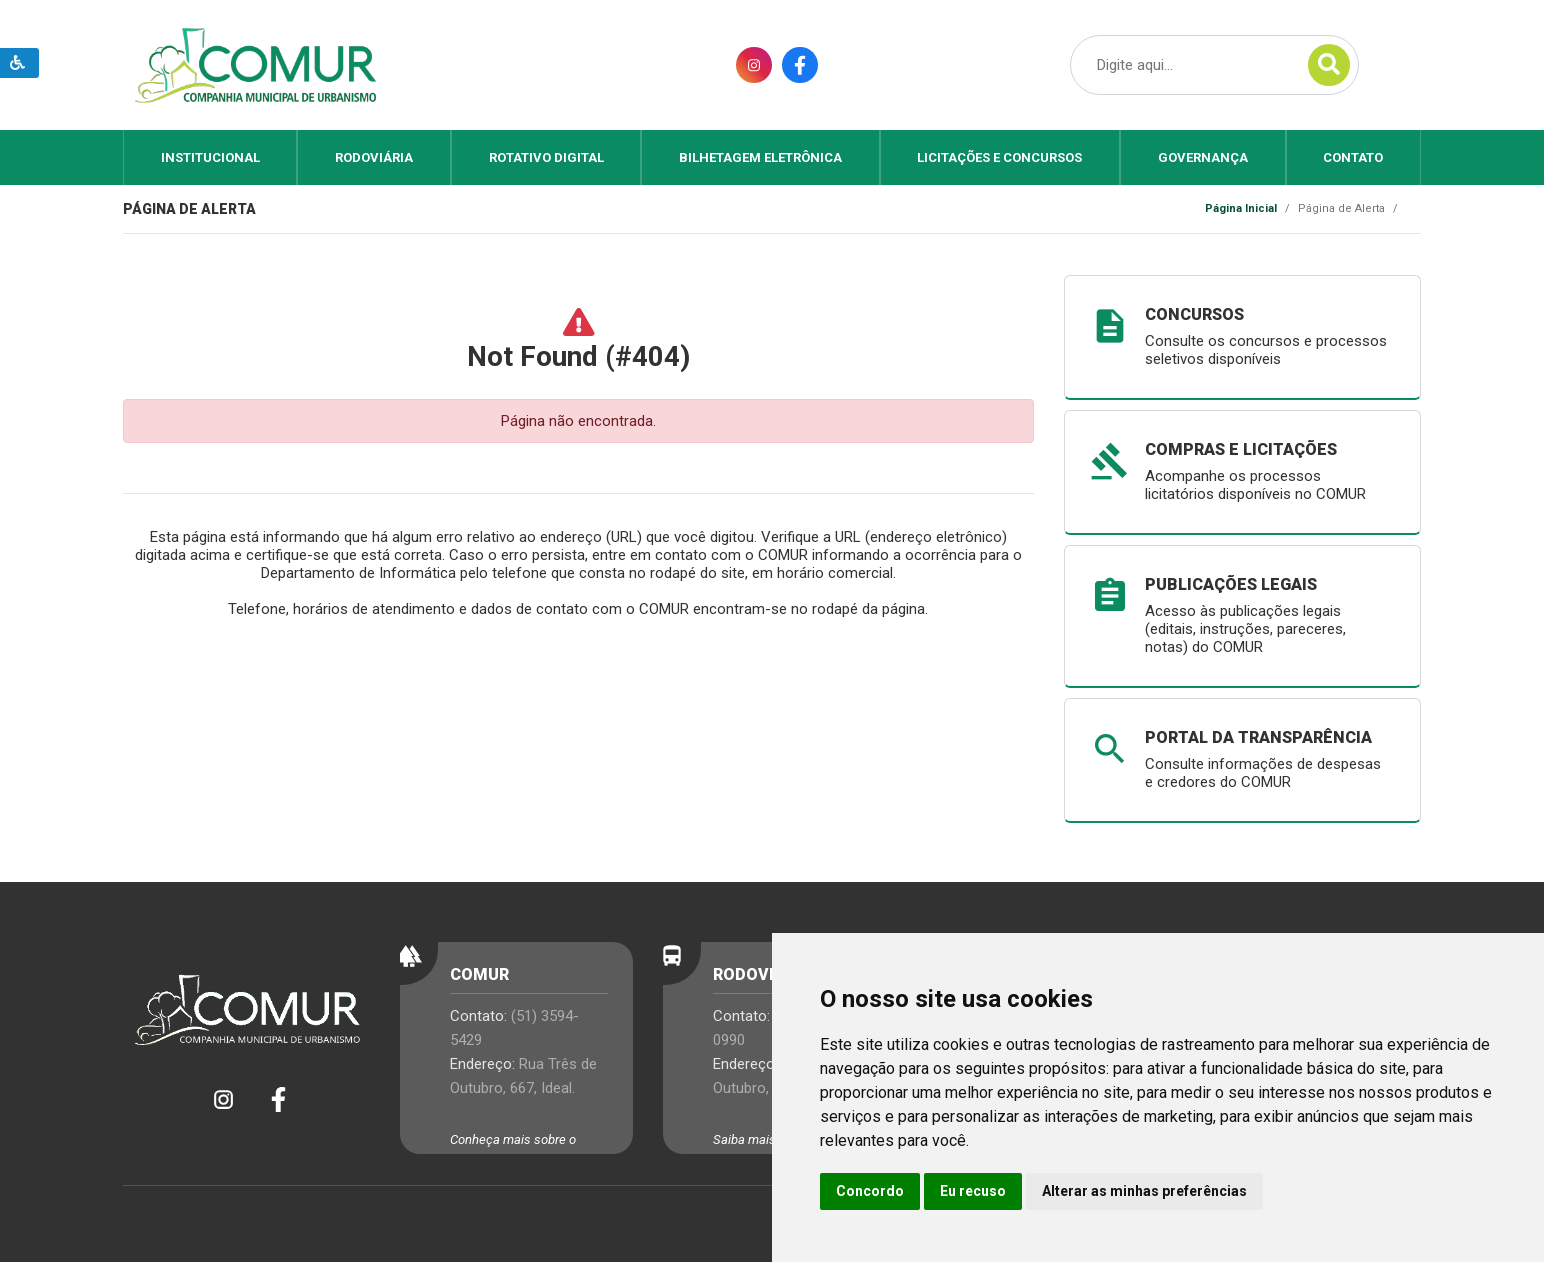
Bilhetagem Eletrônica (760, 157)
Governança (1203, 157)
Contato (1353, 157)
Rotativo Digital (546, 157)
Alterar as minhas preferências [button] (1144, 1191)
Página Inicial (1241, 208)
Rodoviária (374, 157)
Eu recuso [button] (973, 1191)
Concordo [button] (870, 1191)
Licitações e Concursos (999, 157)
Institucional (210, 157)
